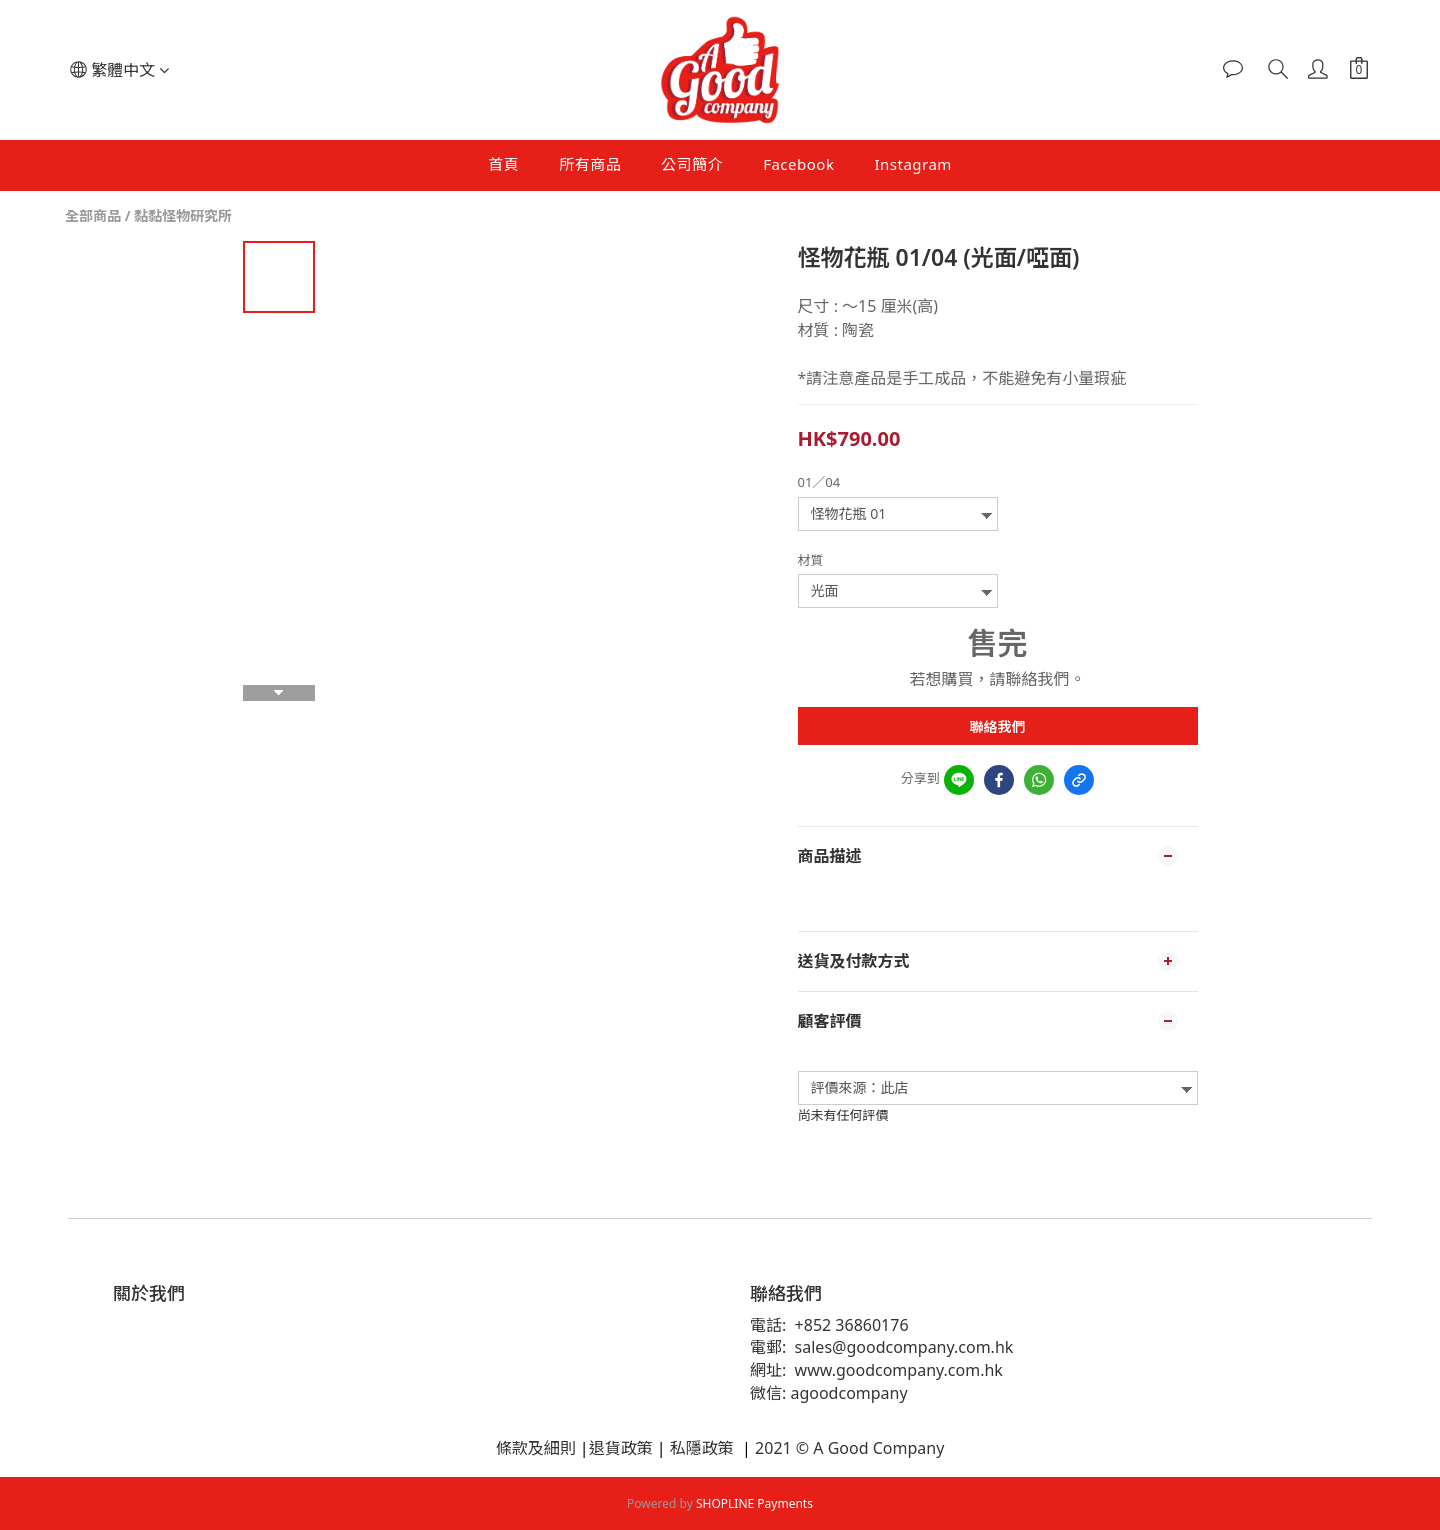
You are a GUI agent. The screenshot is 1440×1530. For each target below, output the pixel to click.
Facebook (798, 164)
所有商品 (590, 164)
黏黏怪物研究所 (183, 215)
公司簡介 (692, 164)
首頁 (503, 164)
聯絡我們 (998, 726)
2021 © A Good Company (847, 1448)
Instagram (912, 164)
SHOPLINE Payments (754, 1503)
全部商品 (93, 215)
